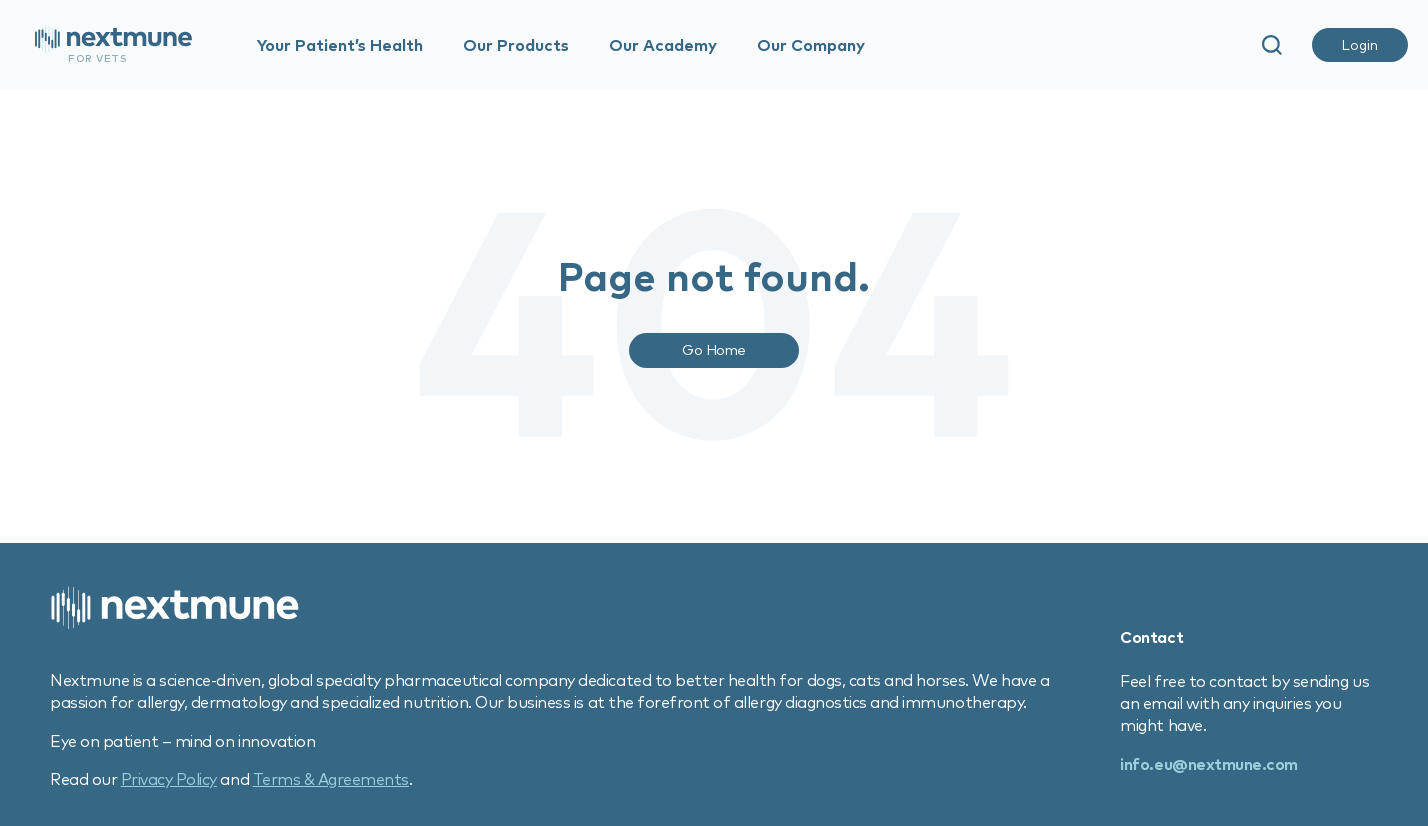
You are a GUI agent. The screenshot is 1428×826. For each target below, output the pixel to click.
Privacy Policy (169, 779)
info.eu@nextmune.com (1208, 764)
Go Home (714, 349)
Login (1360, 45)
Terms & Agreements (331, 779)
